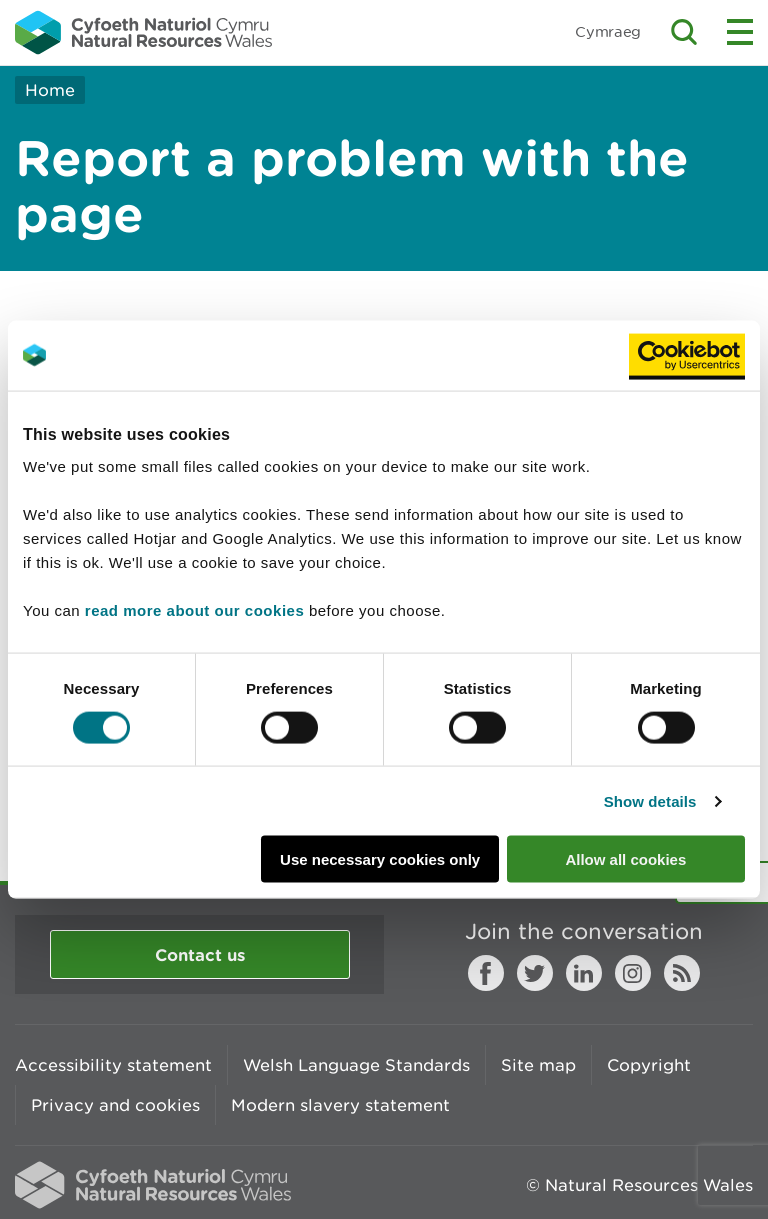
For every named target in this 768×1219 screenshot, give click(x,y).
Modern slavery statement (340, 1105)
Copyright (649, 1065)
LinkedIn (584, 973)
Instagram (633, 973)
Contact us (200, 954)
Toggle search (684, 32)
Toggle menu (740, 32)
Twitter (535, 973)
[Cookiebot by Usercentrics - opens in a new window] (687, 355)
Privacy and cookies (115, 1105)
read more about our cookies (194, 610)
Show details (650, 800)
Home (50, 90)
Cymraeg (608, 31)
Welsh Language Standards (356, 1065)
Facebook (486, 973)
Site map (538, 1065)
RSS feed (682, 973)
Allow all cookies (625, 859)
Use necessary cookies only (380, 859)
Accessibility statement (113, 1065)
